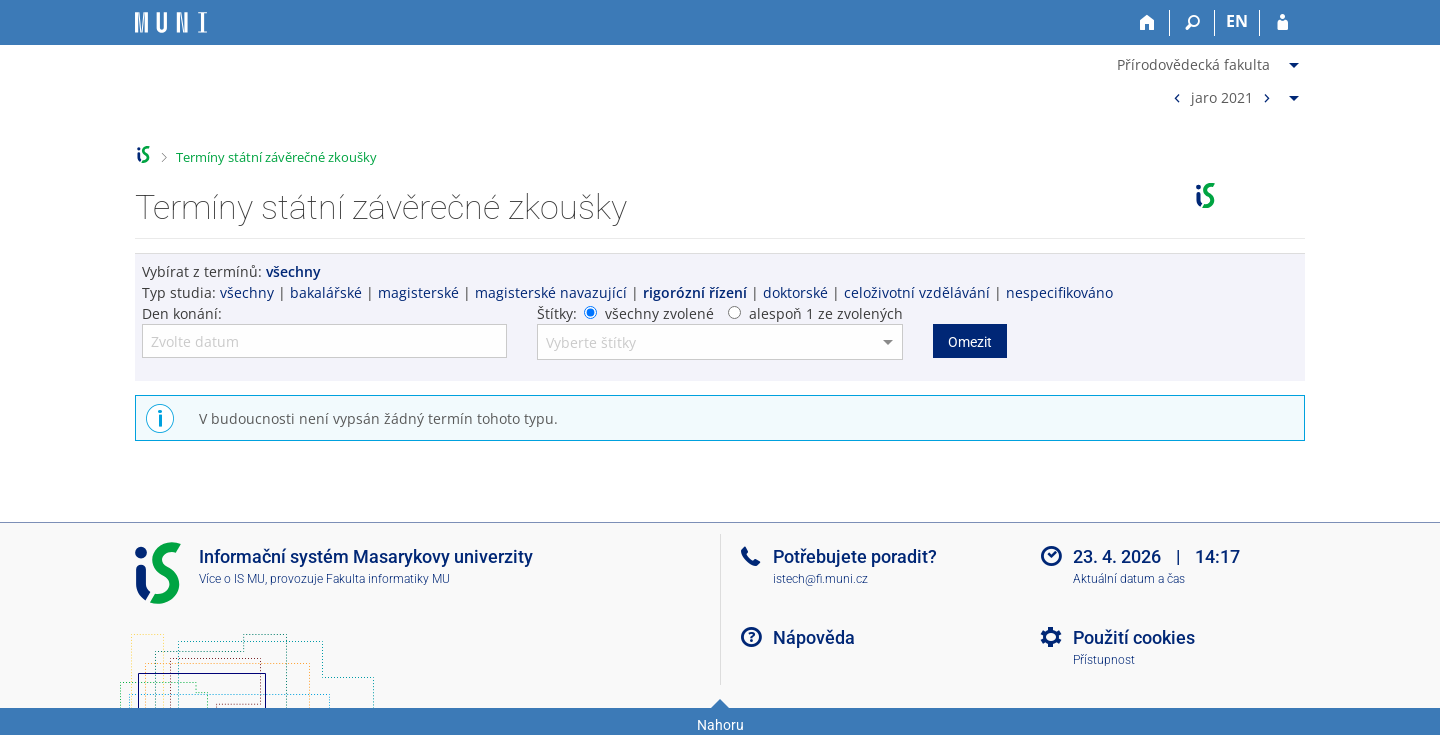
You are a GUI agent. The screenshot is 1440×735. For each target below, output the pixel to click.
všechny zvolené (659, 313)
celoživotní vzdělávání (917, 292)
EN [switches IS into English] (1237, 21)
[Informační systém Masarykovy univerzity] (171, 22)
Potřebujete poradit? (855, 556)
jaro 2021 (1222, 96)
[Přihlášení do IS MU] (1282, 23)
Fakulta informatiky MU (388, 579)
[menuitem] (1210, 61)
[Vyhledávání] (1192, 23)
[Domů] (1147, 23)
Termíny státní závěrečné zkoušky (276, 157)
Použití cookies (1134, 637)
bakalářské (326, 292)
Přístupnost (1104, 660)
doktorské (795, 292)
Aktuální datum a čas (1129, 579)
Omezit (970, 342)
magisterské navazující (551, 292)
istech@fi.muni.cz (820, 579)
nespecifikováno (1059, 292)
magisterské (418, 292)
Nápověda (814, 637)
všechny (247, 292)
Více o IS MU (232, 579)
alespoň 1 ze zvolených (826, 313)
